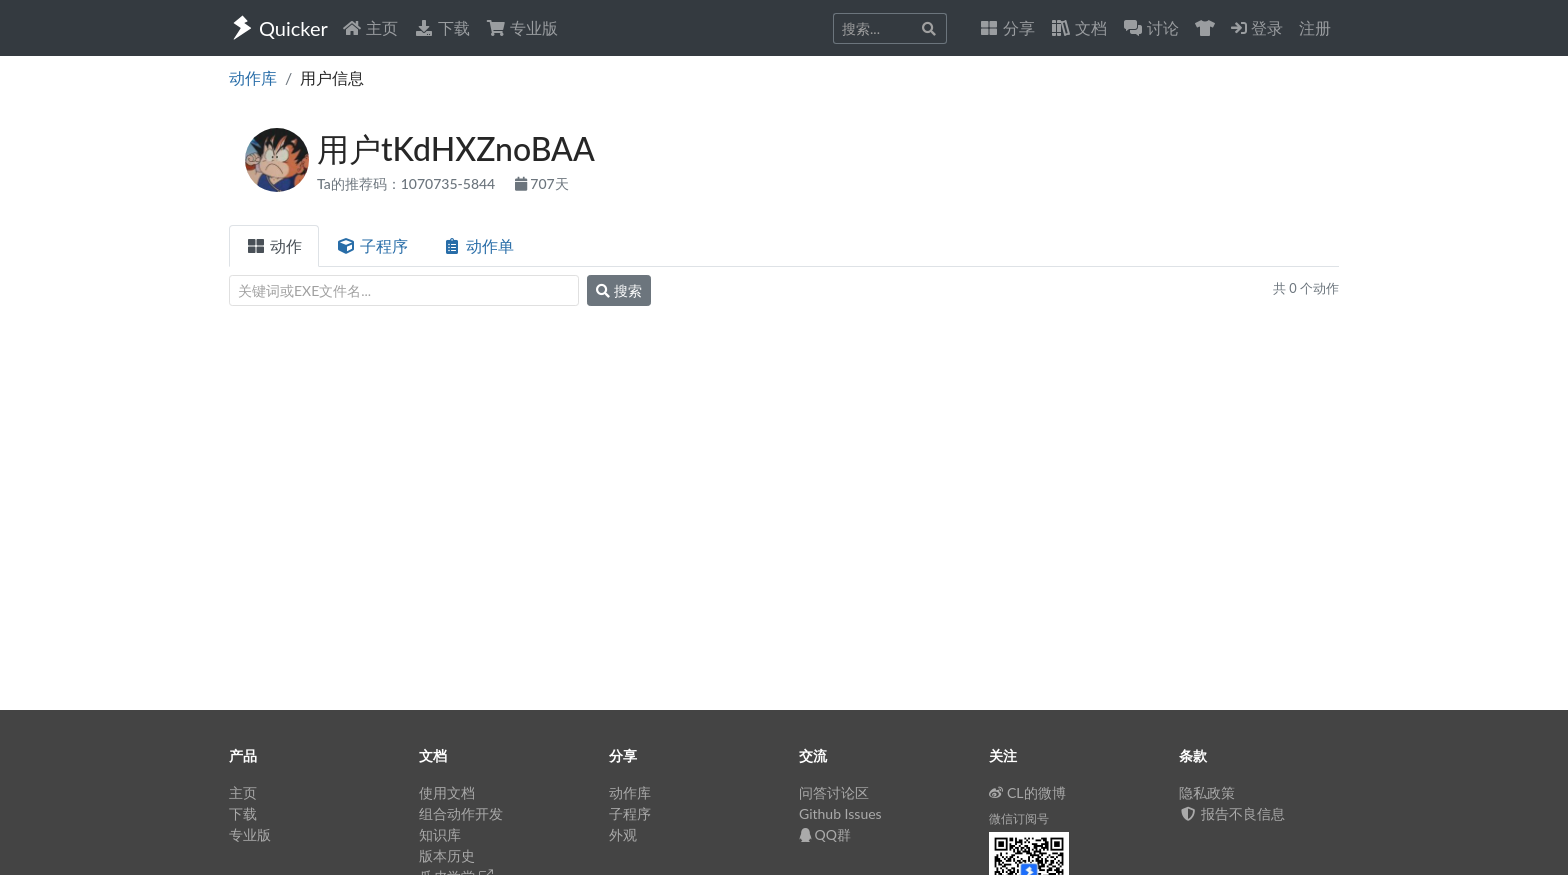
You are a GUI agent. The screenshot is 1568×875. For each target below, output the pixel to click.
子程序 (372, 245)
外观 (623, 834)
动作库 (253, 77)
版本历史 (447, 855)
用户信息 (332, 77)
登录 (1257, 27)
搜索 (619, 290)
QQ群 (825, 834)
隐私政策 (1207, 792)
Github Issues (840, 813)
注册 (1315, 27)
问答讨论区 (834, 792)
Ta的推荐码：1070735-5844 (408, 183)
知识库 (440, 834)
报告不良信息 (1232, 813)
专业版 (522, 27)
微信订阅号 (1019, 818)
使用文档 (447, 792)
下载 (442, 27)
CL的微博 (1027, 792)
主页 (370, 27)
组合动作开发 (461, 813)
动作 (274, 245)
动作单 (478, 245)
